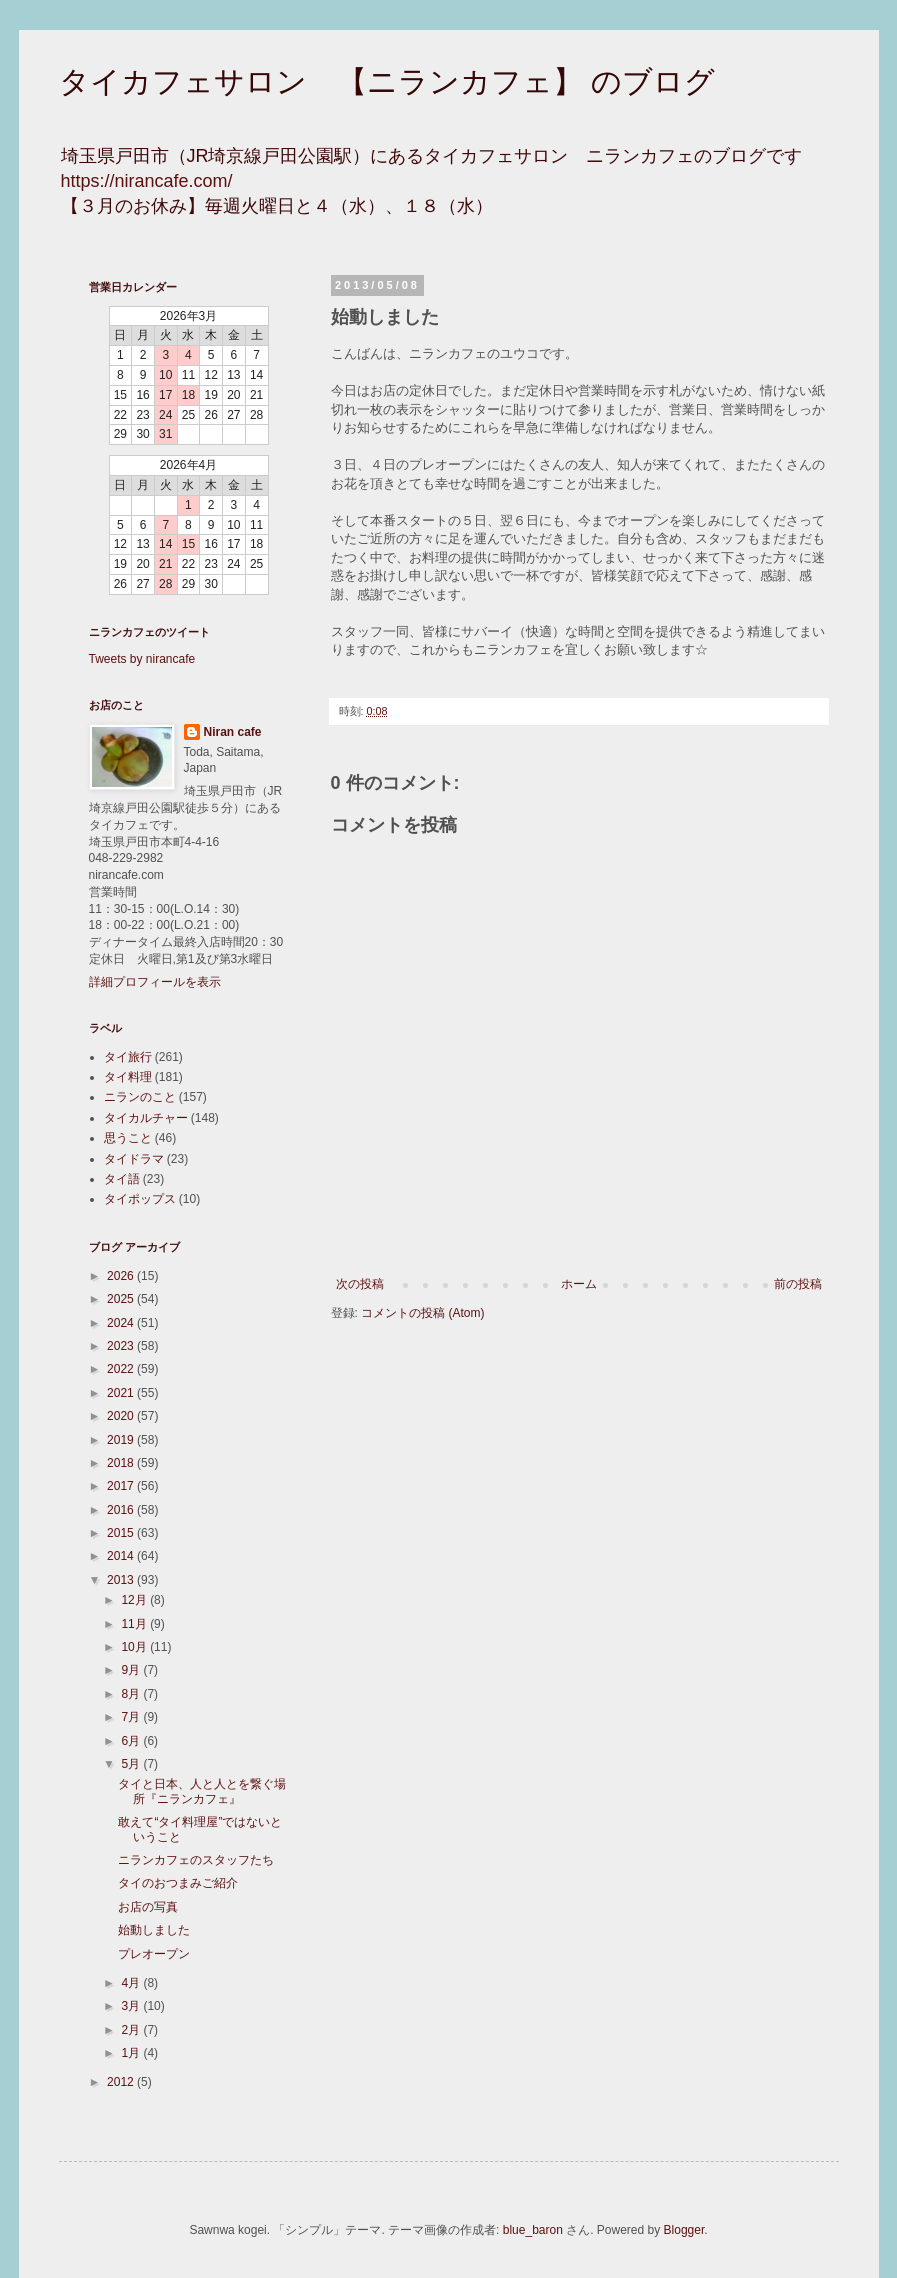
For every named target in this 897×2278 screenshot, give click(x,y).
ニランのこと (140, 1097)
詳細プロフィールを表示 (155, 982)
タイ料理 (128, 1077)
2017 (122, 1486)
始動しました (154, 1930)
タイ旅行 (128, 1057)
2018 (122, 1463)
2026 (122, 1276)
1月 (132, 2053)
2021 (122, 1393)
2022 (122, 1369)
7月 (132, 1717)
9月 (132, 1670)
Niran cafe (233, 732)
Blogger (684, 2230)
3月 (132, 2006)
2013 (122, 1580)
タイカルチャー (146, 1118)
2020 (122, 1416)
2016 (122, 1510)
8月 (132, 1694)
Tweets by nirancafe (142, 659)
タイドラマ (134, 1159)
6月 (132, 1741)
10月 (135, 1647)
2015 (122, 1533)
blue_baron (533, 2230)
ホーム (579, 1284)
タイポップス (140, 1199)
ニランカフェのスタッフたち (196, 1860)
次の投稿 (360, 1284)
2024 (122, 1323)
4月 (132, 1983)
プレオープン (154, 1954)
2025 (122, 1299)
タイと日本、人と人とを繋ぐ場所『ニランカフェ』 (202, 1791)
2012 (122, 2082)
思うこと (128, 1138)
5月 (132, 1764)
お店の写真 (148, 1907)
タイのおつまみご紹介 (178, 1883)
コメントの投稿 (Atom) (422, 1313)
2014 (122, 1556)
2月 (132, 2030)
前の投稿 (798, 1284)
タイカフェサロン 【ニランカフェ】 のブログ (387, 81)
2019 (122, 1440)
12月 (135, 1600)
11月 (135, 1624)
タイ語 (122, 1179)
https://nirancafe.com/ (147, 181)
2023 (122, 1346)
